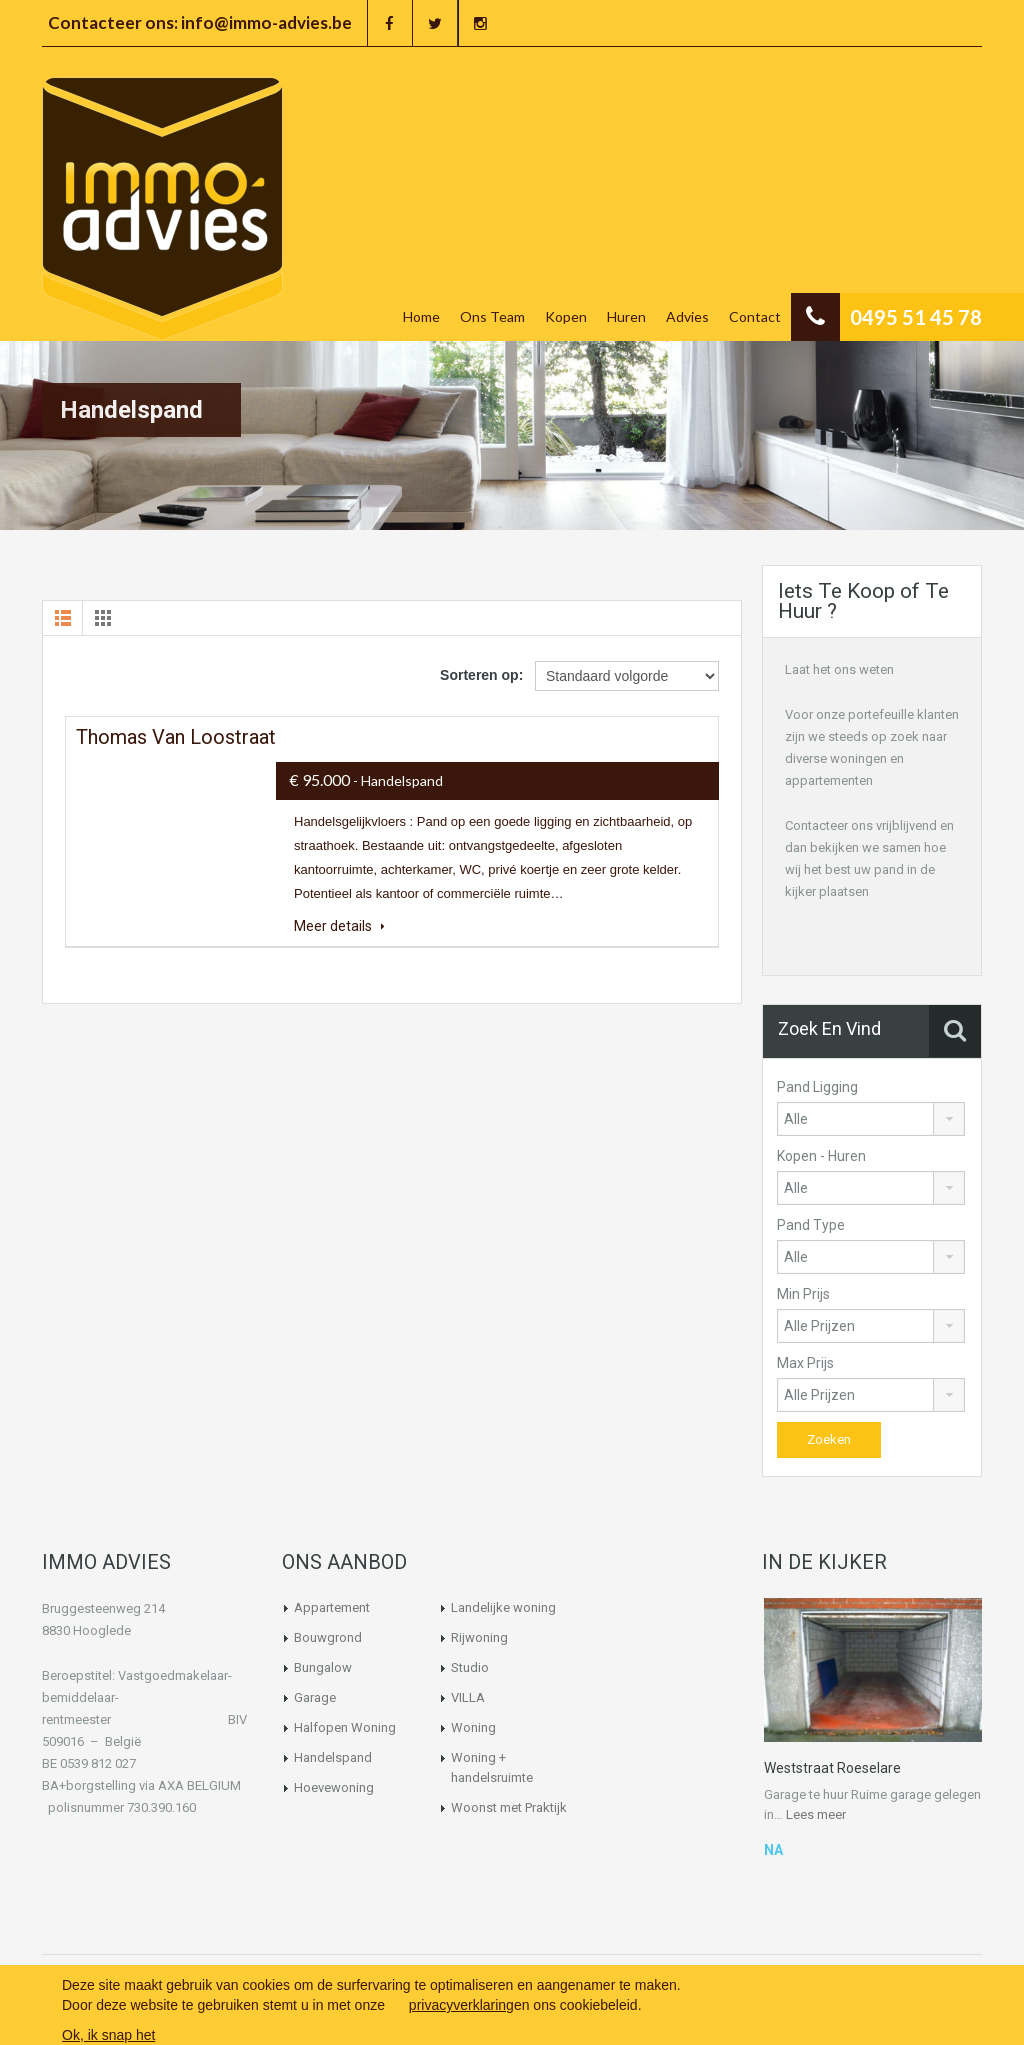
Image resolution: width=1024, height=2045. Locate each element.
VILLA (468, 1697)
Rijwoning (479, 1637)
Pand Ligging (817, 1087)
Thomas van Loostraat (176, 737)
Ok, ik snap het (108, 2035)
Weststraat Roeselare (832, 1768)
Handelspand (333, 1757)
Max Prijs (805, 1363)
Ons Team (492, 316)
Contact (755, 316)
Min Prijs (803, 1294)
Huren (626, 316)
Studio (470, 1667)
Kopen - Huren (821, 1156)
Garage (315, 1697)
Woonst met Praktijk (509, 1807)
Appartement (332, 1607)
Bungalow (323, 1667)
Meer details (339, 926)
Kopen (566, 316)
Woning (473, 1727)
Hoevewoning (334, 1787)
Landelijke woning (503, 1607)
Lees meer (816, 1814)
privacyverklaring (461, 2005)
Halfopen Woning (345, 1727)
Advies (687, 316)
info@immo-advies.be (266, 22)
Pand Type (811, 1225)
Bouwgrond (328, 1637)
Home (421, 316)
